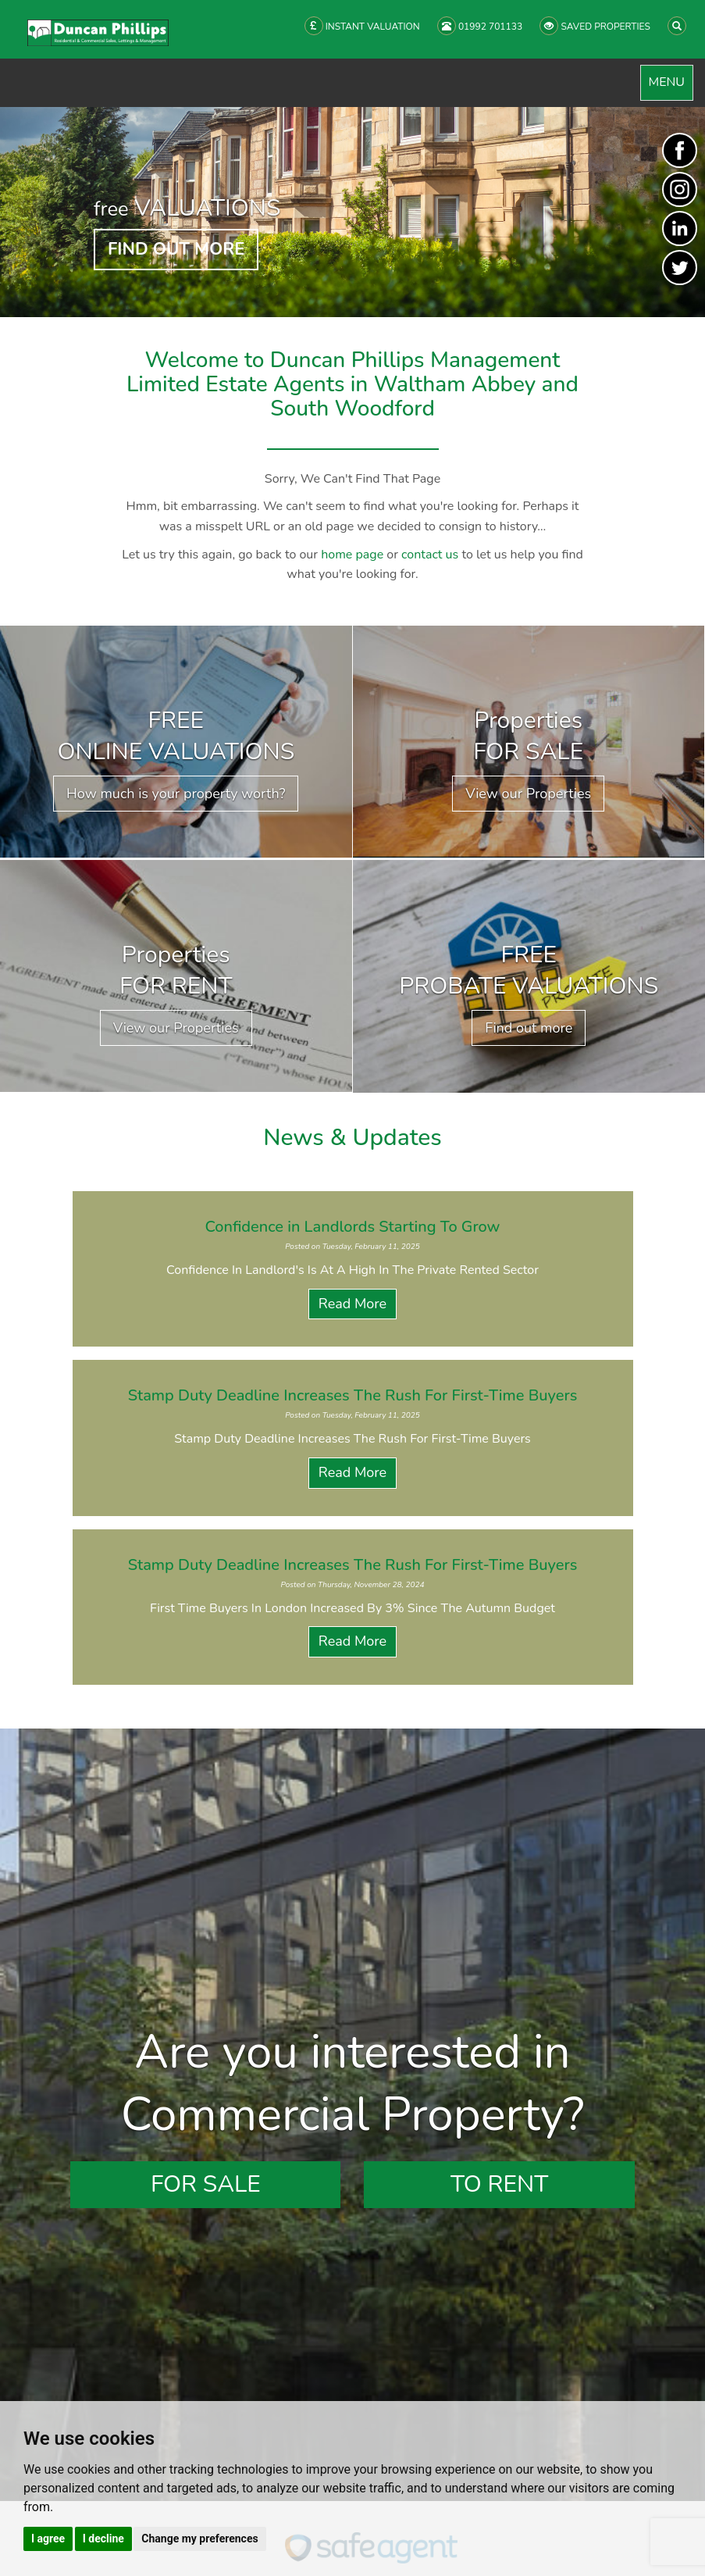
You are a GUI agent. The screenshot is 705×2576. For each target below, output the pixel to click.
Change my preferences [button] (199, 2538)
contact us (429, 554)
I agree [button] (48, 2538)
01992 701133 (479, 25)
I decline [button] (103, 2538)
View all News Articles (352, 1712)
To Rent (499, 2184)
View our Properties (528, 793)
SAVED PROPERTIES (594, 25)
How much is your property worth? (175, 793)
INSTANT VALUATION (362, 25)
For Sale (206, 2184)
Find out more (528, 1028)
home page (352, 554)
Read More (352, 1303)
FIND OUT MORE (176, 249)
